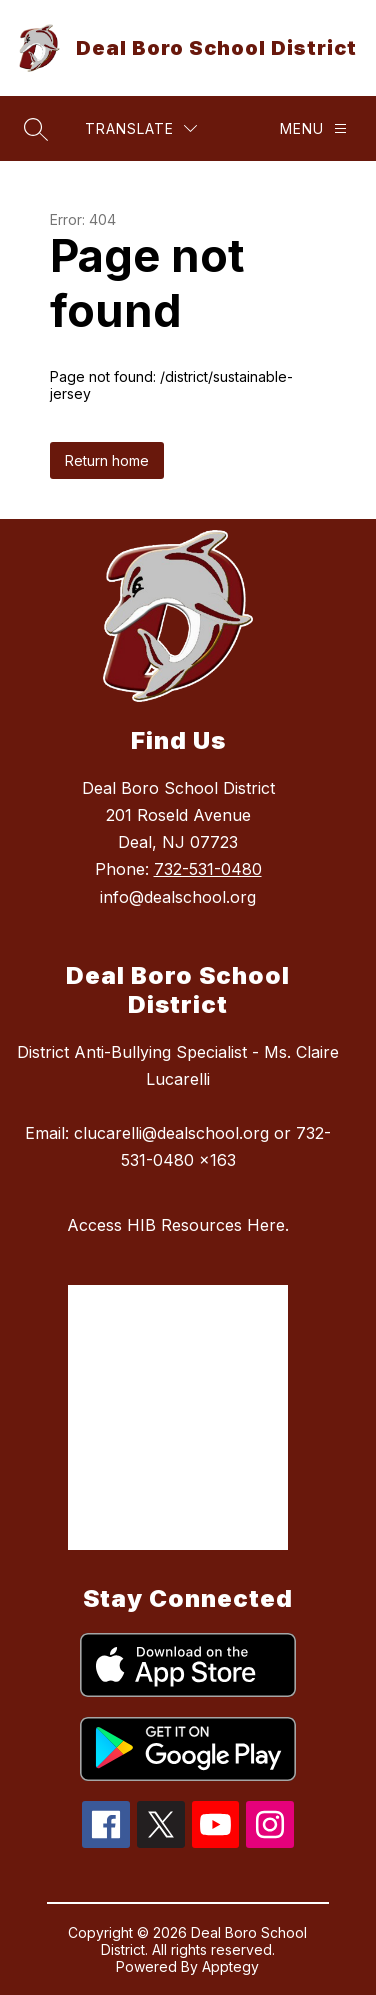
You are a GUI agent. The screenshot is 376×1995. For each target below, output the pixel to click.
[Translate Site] (141, 128)
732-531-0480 (208, 869)
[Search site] (36, 129)
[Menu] (313, 128)
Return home (107, 460)
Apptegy (230, 1966)
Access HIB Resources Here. (178, 1225)
